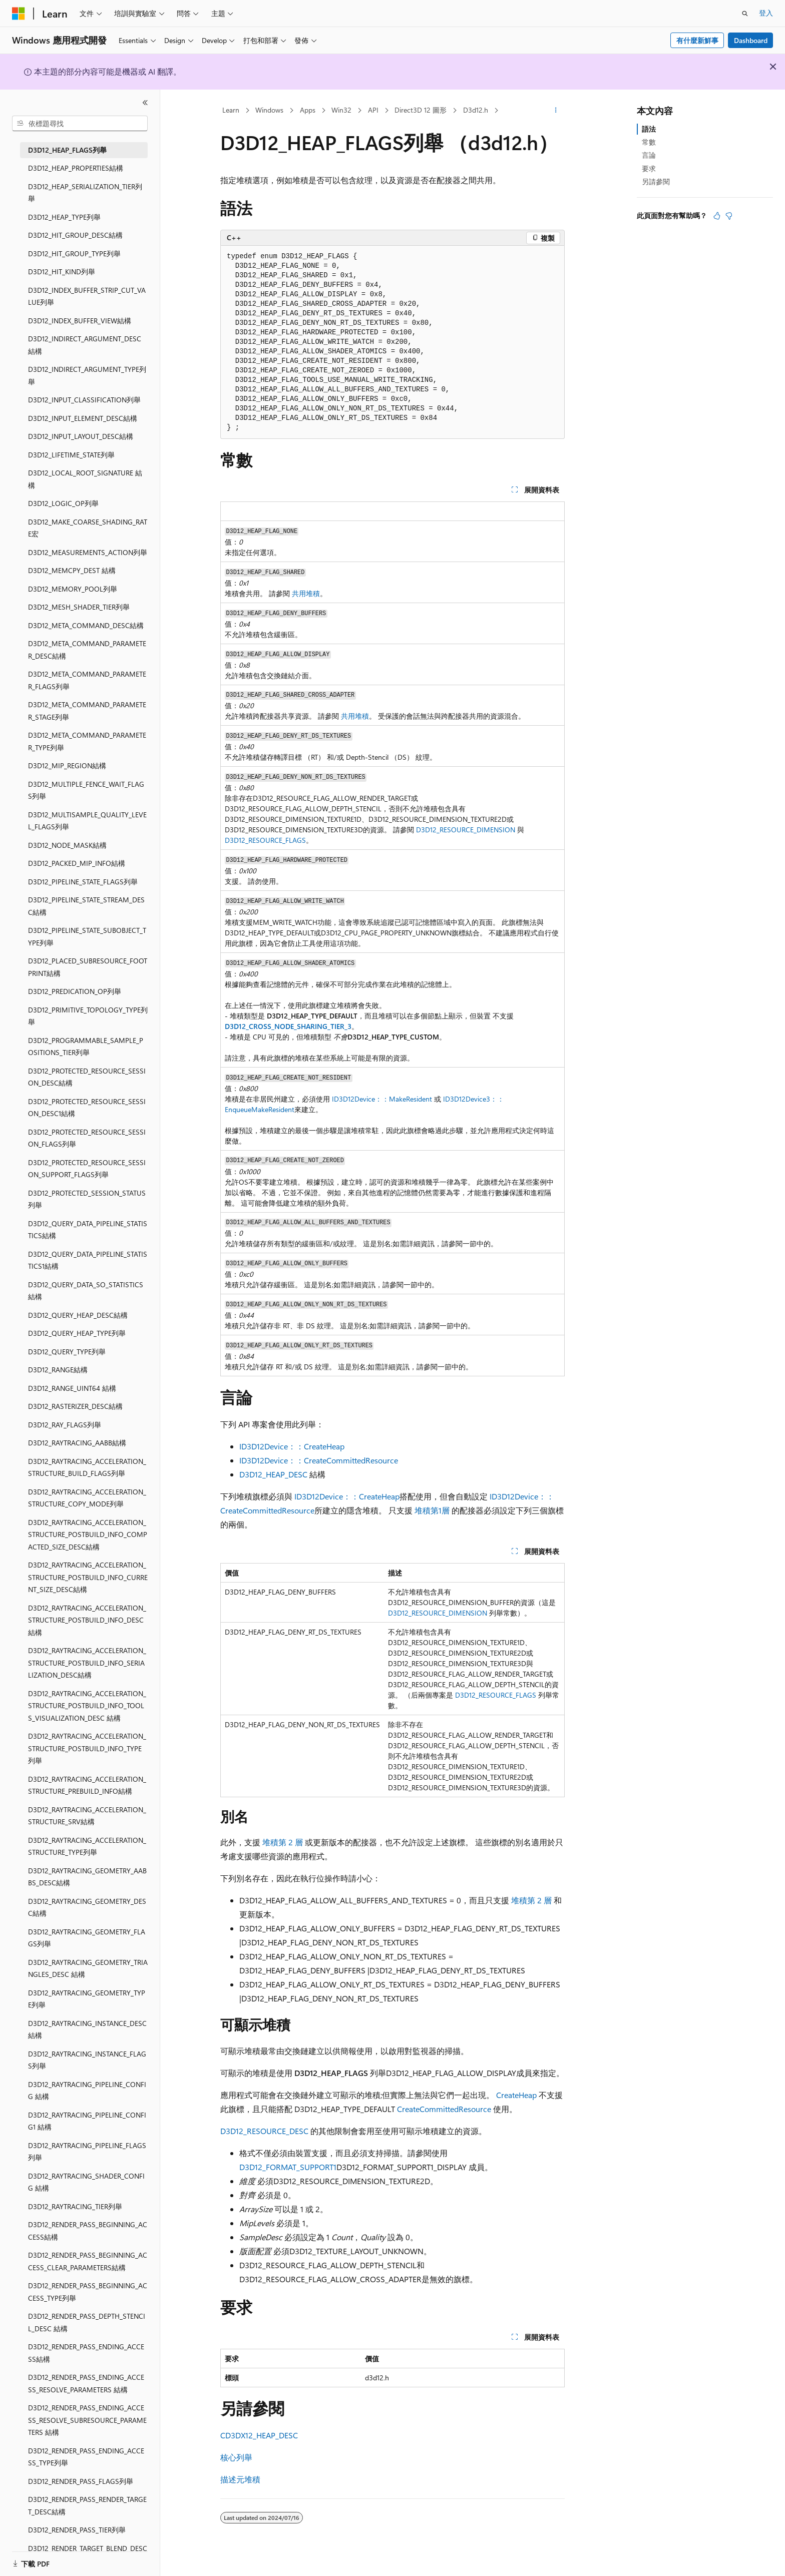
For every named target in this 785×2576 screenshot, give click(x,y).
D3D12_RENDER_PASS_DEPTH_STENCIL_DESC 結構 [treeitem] (86, 2322)
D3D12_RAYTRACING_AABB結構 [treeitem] (77, 1442)
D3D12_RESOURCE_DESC (264, 2131)
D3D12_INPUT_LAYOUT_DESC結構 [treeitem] (80, 436)
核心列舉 (236, 2457)
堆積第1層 (432, 1510)
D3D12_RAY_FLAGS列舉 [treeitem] (64, 1424)
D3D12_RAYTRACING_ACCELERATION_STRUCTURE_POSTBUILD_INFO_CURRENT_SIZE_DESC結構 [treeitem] (88, 1577)
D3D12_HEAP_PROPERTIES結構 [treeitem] (75, 168)
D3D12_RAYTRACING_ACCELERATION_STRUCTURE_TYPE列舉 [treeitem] (87, 1846)
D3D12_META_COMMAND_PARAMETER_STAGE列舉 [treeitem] (87, 711)
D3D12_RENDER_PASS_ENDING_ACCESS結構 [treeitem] (86, 2353)
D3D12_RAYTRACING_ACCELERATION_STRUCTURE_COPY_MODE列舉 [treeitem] (87, 1498)
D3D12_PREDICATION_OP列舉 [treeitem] (74, 991)
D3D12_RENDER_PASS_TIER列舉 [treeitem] (77, 2529)
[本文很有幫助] (717, 216)
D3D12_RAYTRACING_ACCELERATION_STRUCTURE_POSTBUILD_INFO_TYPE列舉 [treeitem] (87, 1748)
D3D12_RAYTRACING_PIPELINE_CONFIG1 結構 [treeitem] (87, 2121)
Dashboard (750, 40)
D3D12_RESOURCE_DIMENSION (465, 829)
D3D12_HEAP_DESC (273, 1474)
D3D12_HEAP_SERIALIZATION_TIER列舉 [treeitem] (85, 193)
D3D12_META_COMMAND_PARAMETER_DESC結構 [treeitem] (87, 650)
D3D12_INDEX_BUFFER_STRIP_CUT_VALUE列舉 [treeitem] (87, 296)
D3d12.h (475, 110)
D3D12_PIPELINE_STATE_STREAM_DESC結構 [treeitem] (86, 906)
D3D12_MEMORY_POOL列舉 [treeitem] (72, 589)
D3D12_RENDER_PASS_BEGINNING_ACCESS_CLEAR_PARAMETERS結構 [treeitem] (87, 2261)
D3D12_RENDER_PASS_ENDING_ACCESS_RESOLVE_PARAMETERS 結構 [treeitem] (86, 2383)
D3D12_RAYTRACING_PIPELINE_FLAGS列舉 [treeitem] (87, 2152)
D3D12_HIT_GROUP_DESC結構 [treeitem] (75, 235)
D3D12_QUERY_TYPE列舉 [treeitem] (67, 1351)
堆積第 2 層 (282, 1842)
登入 (766, 13)
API (373, 110)
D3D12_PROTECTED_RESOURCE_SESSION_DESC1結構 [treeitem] (87, 1108)
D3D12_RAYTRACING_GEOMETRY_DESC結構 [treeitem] (87, 1907)
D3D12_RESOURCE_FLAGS (265, 840)
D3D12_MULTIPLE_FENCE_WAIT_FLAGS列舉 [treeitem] (86, 790)
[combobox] (80, 124)
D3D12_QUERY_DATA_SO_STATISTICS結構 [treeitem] (85, 1291)
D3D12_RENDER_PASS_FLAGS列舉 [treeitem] (80, 2481)
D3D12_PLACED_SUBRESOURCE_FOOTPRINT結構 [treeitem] (87, 967)
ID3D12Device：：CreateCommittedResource (318, 1460)
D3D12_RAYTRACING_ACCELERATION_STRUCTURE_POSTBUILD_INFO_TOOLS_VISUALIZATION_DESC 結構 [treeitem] (87, 1706)
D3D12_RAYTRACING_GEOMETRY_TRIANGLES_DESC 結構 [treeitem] (88, 1968)
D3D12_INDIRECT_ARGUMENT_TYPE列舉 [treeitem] (87, 375)
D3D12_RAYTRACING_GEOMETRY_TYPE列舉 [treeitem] (86, 1999)
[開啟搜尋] (745, 14)
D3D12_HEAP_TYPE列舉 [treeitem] (64, 217)
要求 (649, 168)
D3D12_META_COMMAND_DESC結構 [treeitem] (86, 625)
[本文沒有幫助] (729, 216)
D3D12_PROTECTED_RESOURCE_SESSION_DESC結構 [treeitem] (87, 1077)
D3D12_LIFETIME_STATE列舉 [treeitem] (71, 454)
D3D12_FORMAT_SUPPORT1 (287, 2167)
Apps (307, 110)
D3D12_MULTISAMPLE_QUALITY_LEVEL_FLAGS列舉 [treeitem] (87, 821)
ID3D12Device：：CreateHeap (291, 1446)
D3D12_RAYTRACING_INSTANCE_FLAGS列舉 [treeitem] (87, 2060)
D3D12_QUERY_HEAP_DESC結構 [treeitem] (78, 1315)
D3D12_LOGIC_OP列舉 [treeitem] (63, 503)
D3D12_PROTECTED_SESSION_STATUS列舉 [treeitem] (87, 1199)
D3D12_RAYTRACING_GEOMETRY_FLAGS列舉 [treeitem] (86, 1938)
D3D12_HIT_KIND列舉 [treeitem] (61, 271)
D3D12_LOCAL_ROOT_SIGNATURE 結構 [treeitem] (85, 479)
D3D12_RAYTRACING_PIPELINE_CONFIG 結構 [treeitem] (87, 2091)
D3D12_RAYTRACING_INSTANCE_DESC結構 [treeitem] (87, 2029)
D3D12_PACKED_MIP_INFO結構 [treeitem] (76, 863)
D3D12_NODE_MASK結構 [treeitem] (67, 845)
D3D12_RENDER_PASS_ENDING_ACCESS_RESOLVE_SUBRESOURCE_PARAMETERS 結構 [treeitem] (87, 2420)
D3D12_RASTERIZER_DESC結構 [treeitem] (75, 1406)
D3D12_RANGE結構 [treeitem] (58, 1369)
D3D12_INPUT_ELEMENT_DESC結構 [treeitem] (82, 418)
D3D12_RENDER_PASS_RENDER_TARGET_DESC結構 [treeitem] (87, 2505)
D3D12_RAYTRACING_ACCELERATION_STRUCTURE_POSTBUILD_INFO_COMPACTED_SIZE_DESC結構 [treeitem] (87, 1534)
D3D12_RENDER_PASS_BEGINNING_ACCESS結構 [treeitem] (87, 2231)
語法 (649, 129)
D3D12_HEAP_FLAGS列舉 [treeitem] (67, 150)
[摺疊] (145, 103)
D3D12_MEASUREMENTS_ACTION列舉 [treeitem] (87, 552)
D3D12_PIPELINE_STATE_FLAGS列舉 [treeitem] (83, 881)
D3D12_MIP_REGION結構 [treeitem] (67, 765)
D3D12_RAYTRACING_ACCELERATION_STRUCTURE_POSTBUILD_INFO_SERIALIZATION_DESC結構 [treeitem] (87, 1663)
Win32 (341, 110)
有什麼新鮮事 (697, 40)
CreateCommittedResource (444, 2109)
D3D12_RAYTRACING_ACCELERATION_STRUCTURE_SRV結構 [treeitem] (87, 1816)
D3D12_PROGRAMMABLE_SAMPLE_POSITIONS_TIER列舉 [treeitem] (85, 1047)
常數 (649, 142)
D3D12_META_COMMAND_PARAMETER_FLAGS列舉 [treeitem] (87, 680)
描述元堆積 (240, 2479)
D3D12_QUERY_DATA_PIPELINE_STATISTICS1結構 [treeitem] (87, 1260)
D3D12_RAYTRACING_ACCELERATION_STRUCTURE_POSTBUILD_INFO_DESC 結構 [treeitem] (87, 1620)
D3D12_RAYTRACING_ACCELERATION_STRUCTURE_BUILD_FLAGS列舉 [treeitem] (87, 1467)
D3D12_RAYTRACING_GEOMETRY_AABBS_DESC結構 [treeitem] (87, 1877)
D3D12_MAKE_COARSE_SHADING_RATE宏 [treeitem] (87, 528)
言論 (649, 155)
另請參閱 (656, 181)
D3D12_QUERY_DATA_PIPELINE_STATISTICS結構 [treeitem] (87, 1230)
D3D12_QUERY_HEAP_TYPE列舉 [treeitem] (77, 1333)
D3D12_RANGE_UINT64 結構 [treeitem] (72, 1388)
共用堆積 (306, 593)
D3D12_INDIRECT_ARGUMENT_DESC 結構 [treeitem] (84, 345)
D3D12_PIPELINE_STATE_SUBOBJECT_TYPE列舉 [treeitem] (87, 936)
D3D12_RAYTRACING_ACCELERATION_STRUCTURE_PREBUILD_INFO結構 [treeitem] (87, 1785)
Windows (269, 110)
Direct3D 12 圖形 (421, 110)
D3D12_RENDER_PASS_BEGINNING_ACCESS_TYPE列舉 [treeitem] (87, 2292)
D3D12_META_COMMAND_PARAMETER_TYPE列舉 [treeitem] (87, 741)
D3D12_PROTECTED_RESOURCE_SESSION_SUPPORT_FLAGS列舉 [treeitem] (87, 1169)
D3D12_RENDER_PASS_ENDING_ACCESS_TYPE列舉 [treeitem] (86, 2457)
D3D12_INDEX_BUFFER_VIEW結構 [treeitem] (79, 320)
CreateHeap (516, 2095)
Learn (230, 110)
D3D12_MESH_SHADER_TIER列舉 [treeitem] (79, 607)
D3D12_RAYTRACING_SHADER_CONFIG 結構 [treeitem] (86, 2182)
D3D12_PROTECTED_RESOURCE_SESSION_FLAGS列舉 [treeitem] (87, 1138)
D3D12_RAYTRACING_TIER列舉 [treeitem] (75, 2206)
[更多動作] (556, 111)
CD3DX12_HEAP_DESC (259, 2435)
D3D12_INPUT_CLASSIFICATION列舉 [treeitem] (84, 399)
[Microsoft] (18, 13)
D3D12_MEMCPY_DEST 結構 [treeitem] (72, 570)
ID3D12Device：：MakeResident (382, 1099)
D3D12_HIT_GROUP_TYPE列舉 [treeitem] (74, 253)
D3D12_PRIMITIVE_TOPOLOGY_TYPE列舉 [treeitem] (88, 1016)
